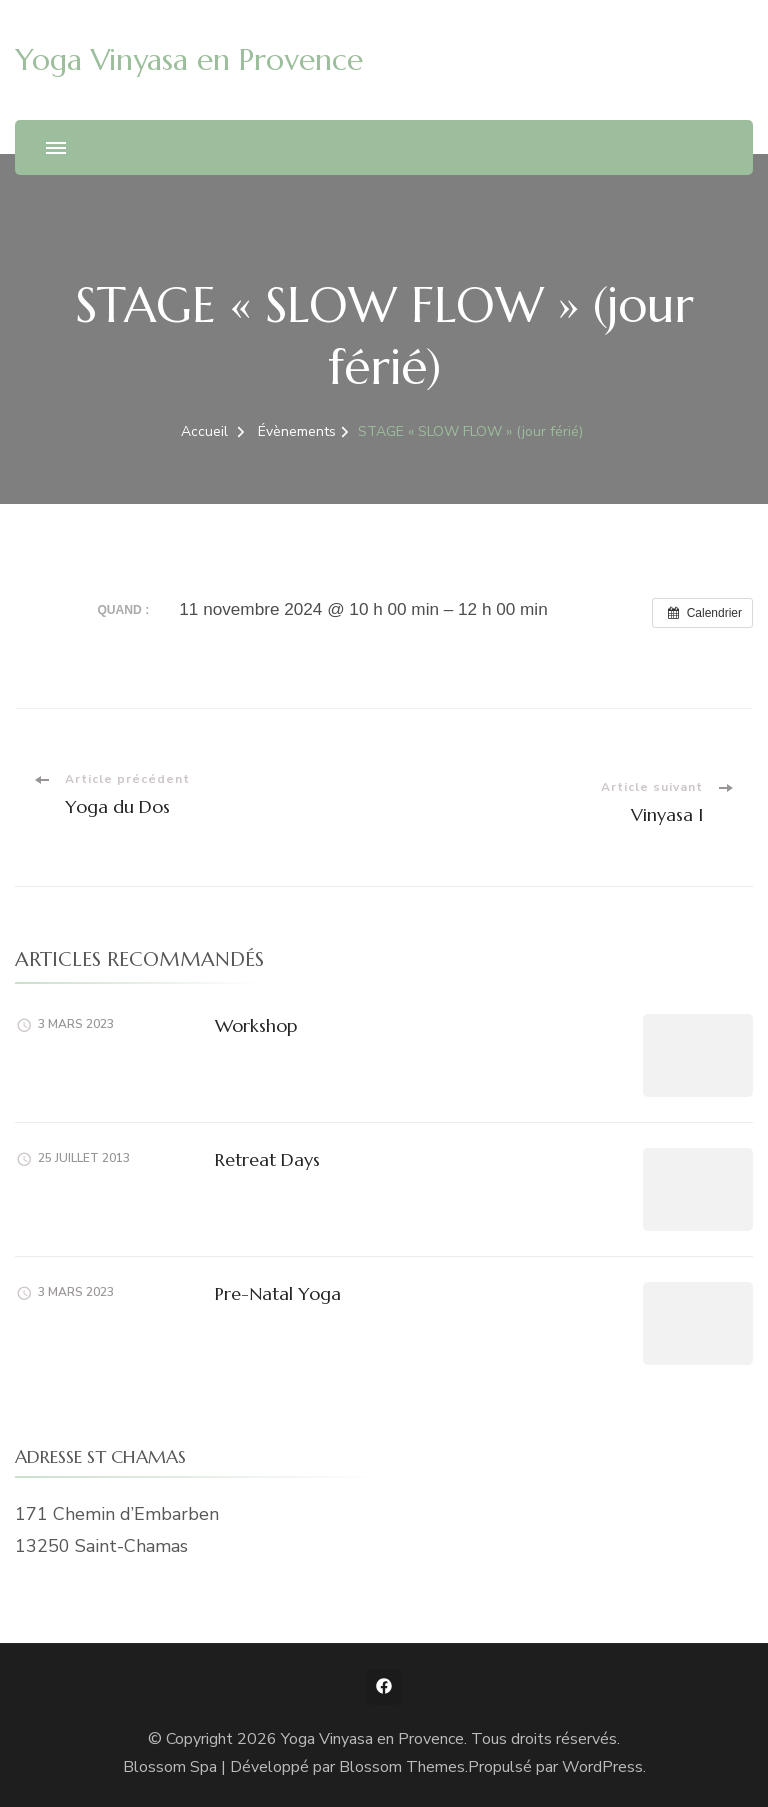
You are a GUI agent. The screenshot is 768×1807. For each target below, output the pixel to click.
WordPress (602, 1767)
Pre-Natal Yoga (278, 1293)
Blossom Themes (402, 1767)
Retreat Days (267, 1159)
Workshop (256, 1025)
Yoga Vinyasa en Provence (189, 59)
